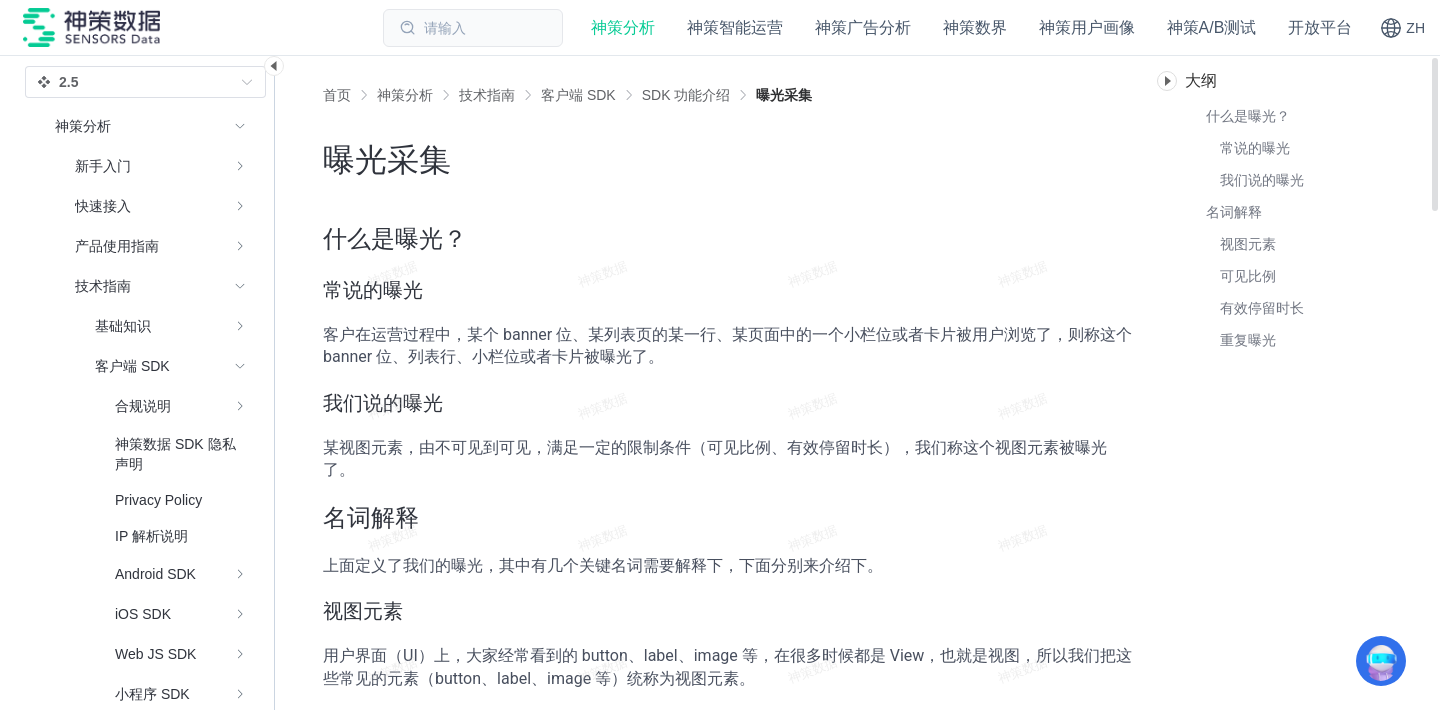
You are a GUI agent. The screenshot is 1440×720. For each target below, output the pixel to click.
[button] (1402, 28)
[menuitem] (150, 166)
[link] (405, 95)
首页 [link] (337, 95)
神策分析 (405, 95)
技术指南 (487, 95)
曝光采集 (784, 95)
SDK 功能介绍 (686, 95)
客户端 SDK (578, 95)
